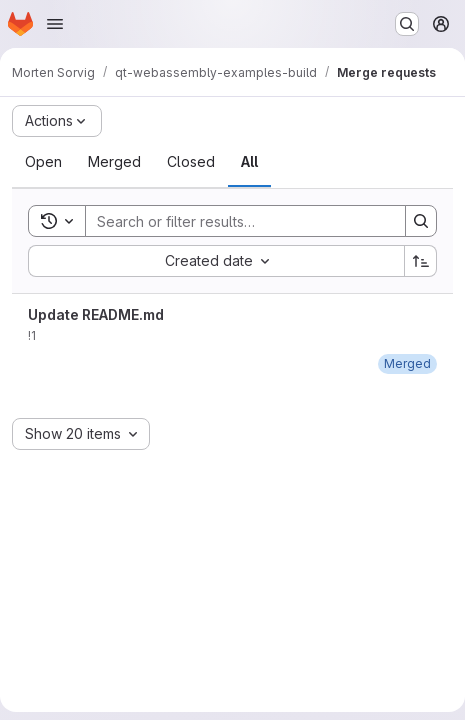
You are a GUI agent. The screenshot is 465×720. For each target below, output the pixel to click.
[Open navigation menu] (55, 24)
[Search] (235, 221)
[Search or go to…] (407, 24)
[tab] (43, 162)
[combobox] (216, 261)
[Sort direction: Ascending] (421, 261)
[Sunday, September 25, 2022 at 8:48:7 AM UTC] (407, 363)
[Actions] (57, 121)
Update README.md (96, 314)
